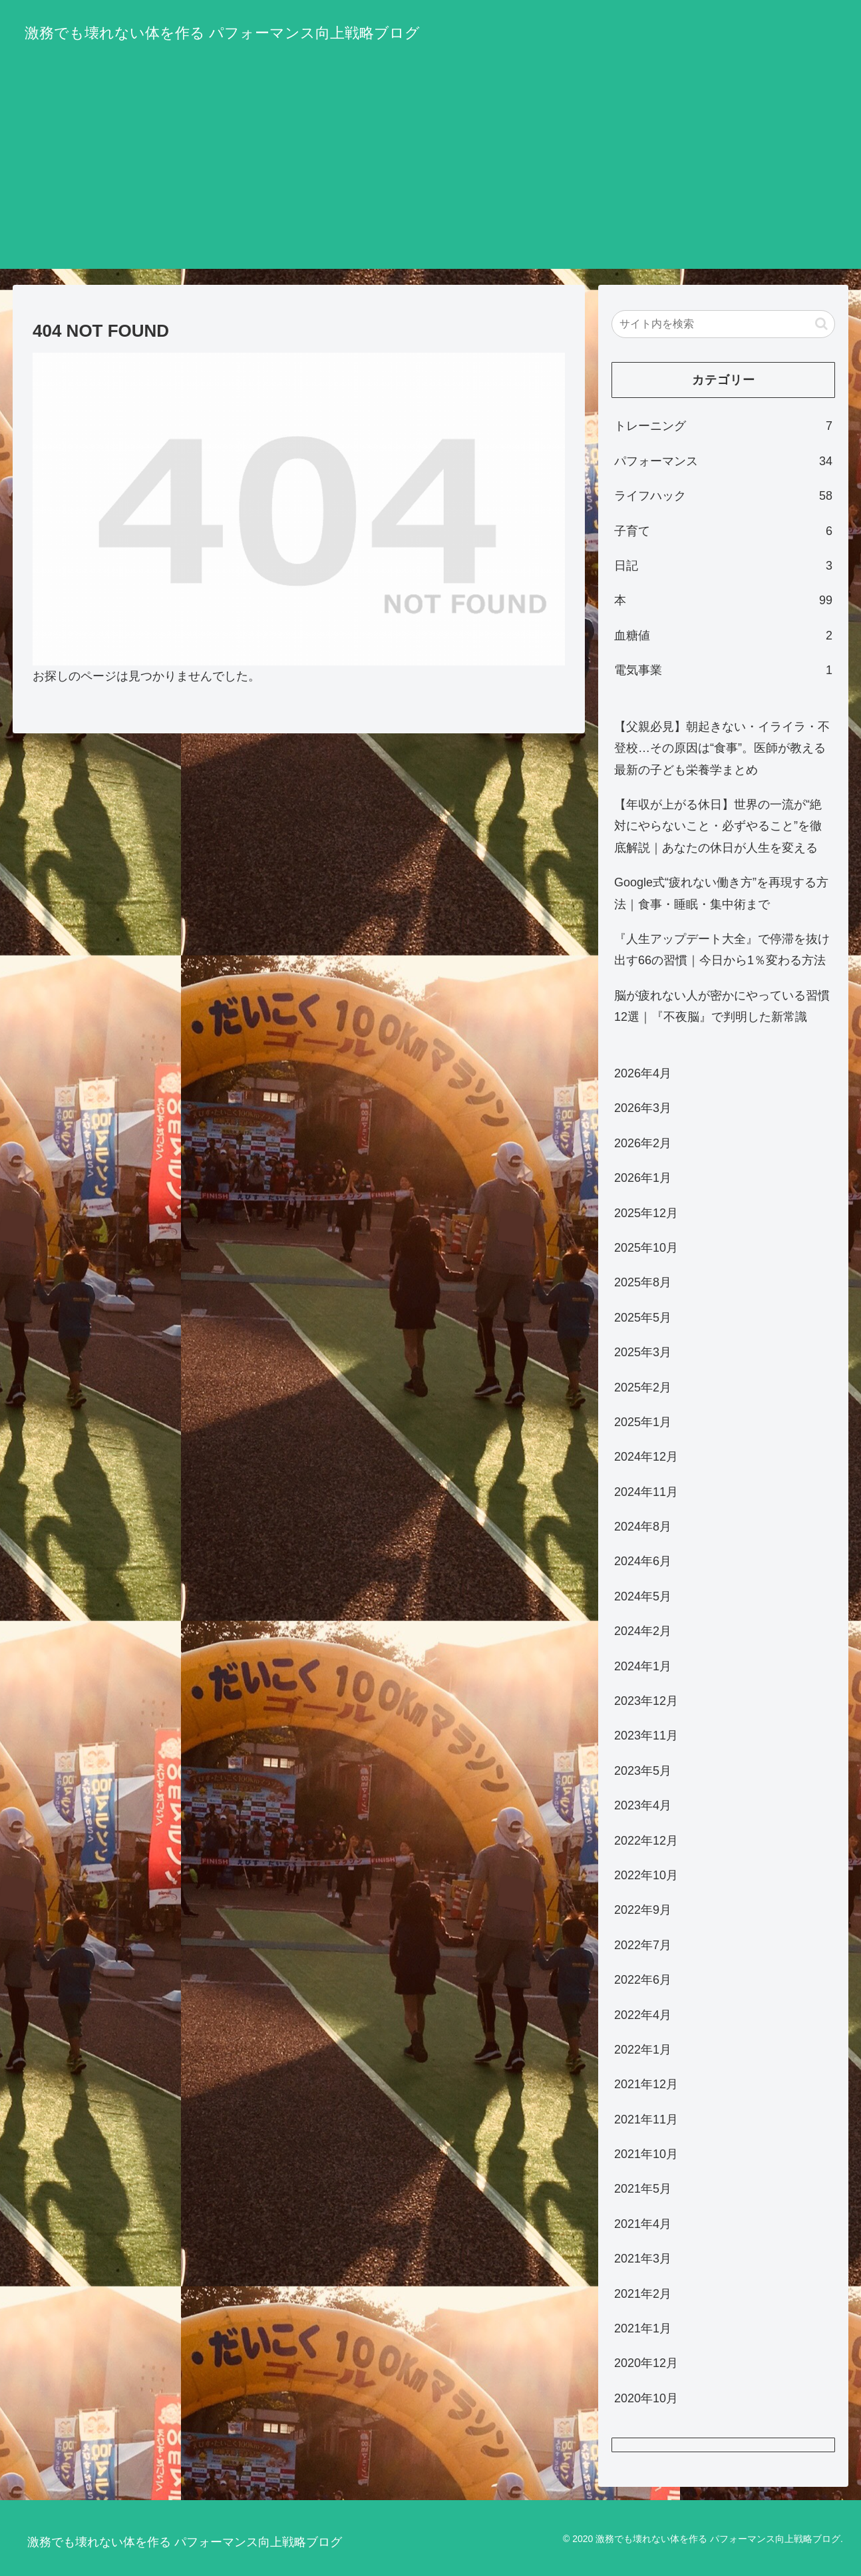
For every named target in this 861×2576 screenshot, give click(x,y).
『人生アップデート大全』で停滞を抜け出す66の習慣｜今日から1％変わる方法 (722, 949)
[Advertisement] (430, 176)
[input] (723, 324)
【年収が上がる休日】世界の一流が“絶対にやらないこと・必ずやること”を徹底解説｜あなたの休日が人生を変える (718, 826)
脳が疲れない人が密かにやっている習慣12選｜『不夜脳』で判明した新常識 (722, 1006)
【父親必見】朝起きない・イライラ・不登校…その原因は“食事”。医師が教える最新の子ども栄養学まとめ (722, 748)
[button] (821, 323)
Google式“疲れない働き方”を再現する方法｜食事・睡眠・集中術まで (721, 893)
